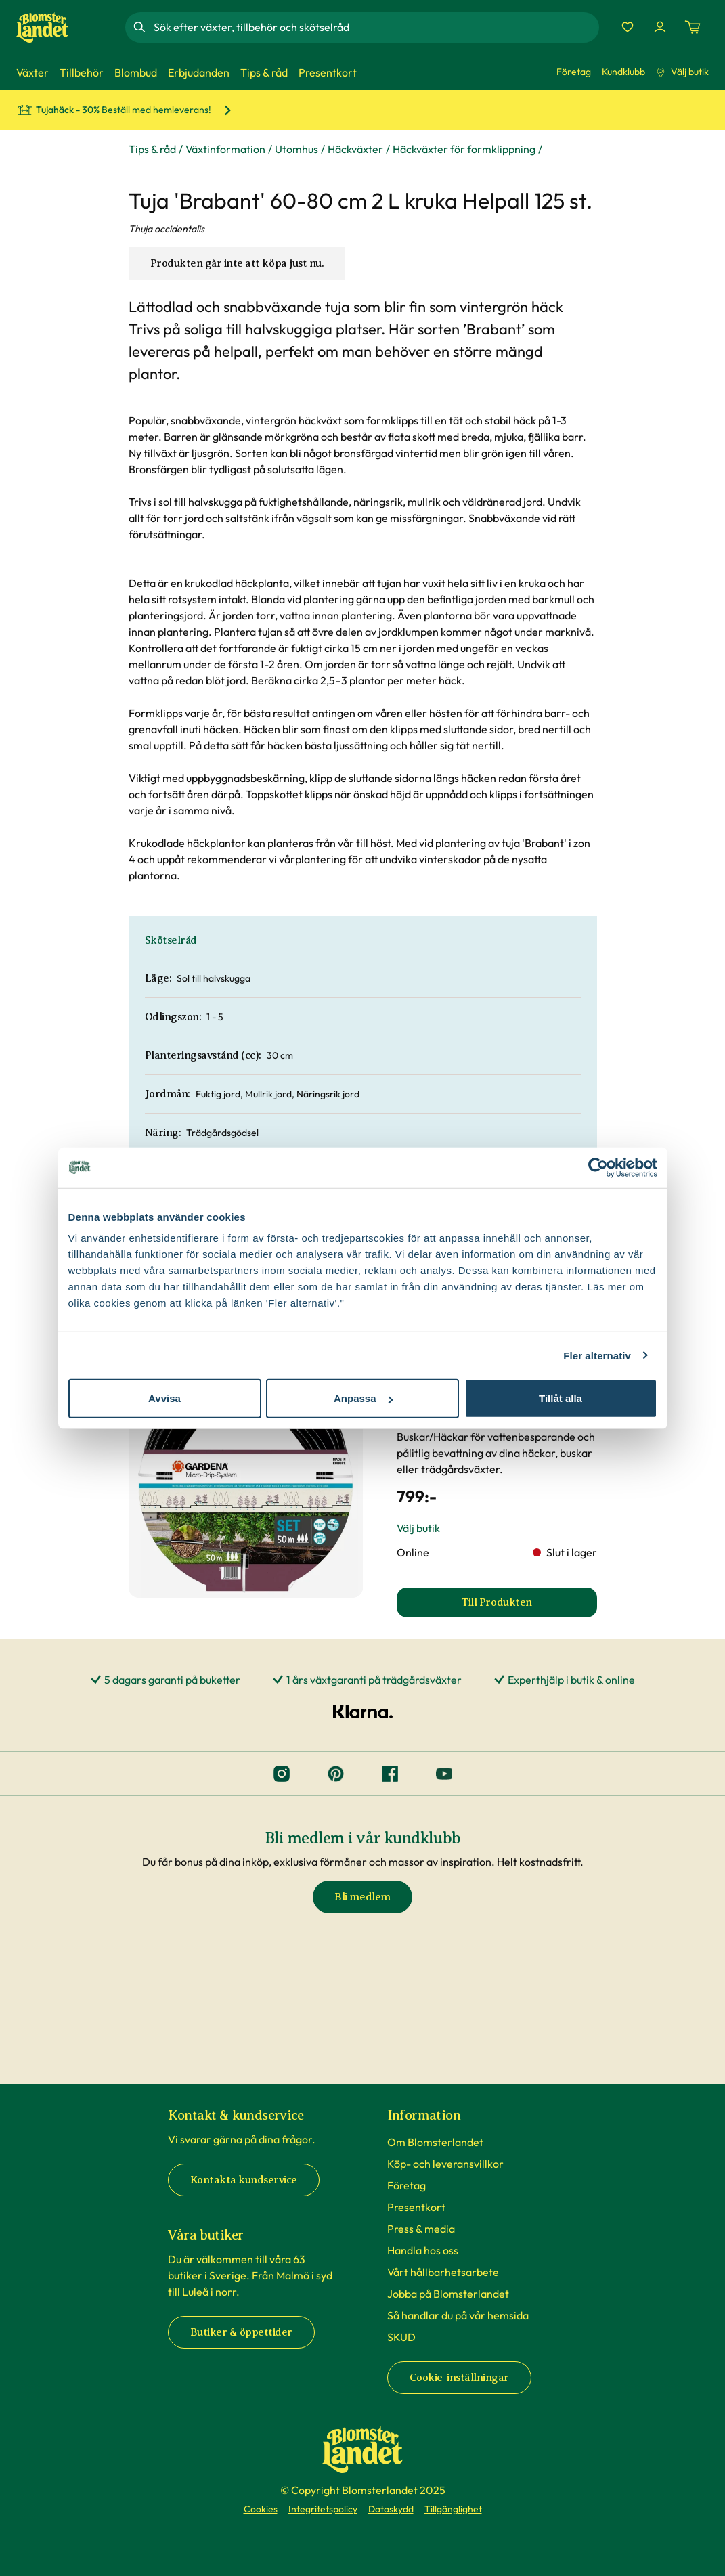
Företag (573, 72)
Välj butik (682, 72)
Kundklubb (623, 72)
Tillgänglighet (453, 2509)
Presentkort (416, 2207)
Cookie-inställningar (459, 2378)
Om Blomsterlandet (435, 2142)
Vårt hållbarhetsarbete (443, 2272)
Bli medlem (362, 1897)
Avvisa (164, 1398)
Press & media (421, 2228)
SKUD (401, 2337)
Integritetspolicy (322, 2509)
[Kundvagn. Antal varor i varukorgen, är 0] (692, 27)
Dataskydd (391, 2509)
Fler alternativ (597, 1355)
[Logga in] (660, 27)
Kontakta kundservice (243, 2180)
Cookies (261, 2509)
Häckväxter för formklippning (464, 149)
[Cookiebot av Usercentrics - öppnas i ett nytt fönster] (598, 1167)
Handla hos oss (422, 2250)
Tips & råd (152, 149)
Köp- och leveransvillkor (445, 2163)
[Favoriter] (627, 27)
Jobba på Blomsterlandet (448, 2293)
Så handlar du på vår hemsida (458, 2315)
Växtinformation (225, 149)
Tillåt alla (560, 1398)
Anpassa (363, 1398)
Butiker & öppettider (241, 2332)
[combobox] (375, 27)
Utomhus (296, 149)
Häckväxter (355, 149)
